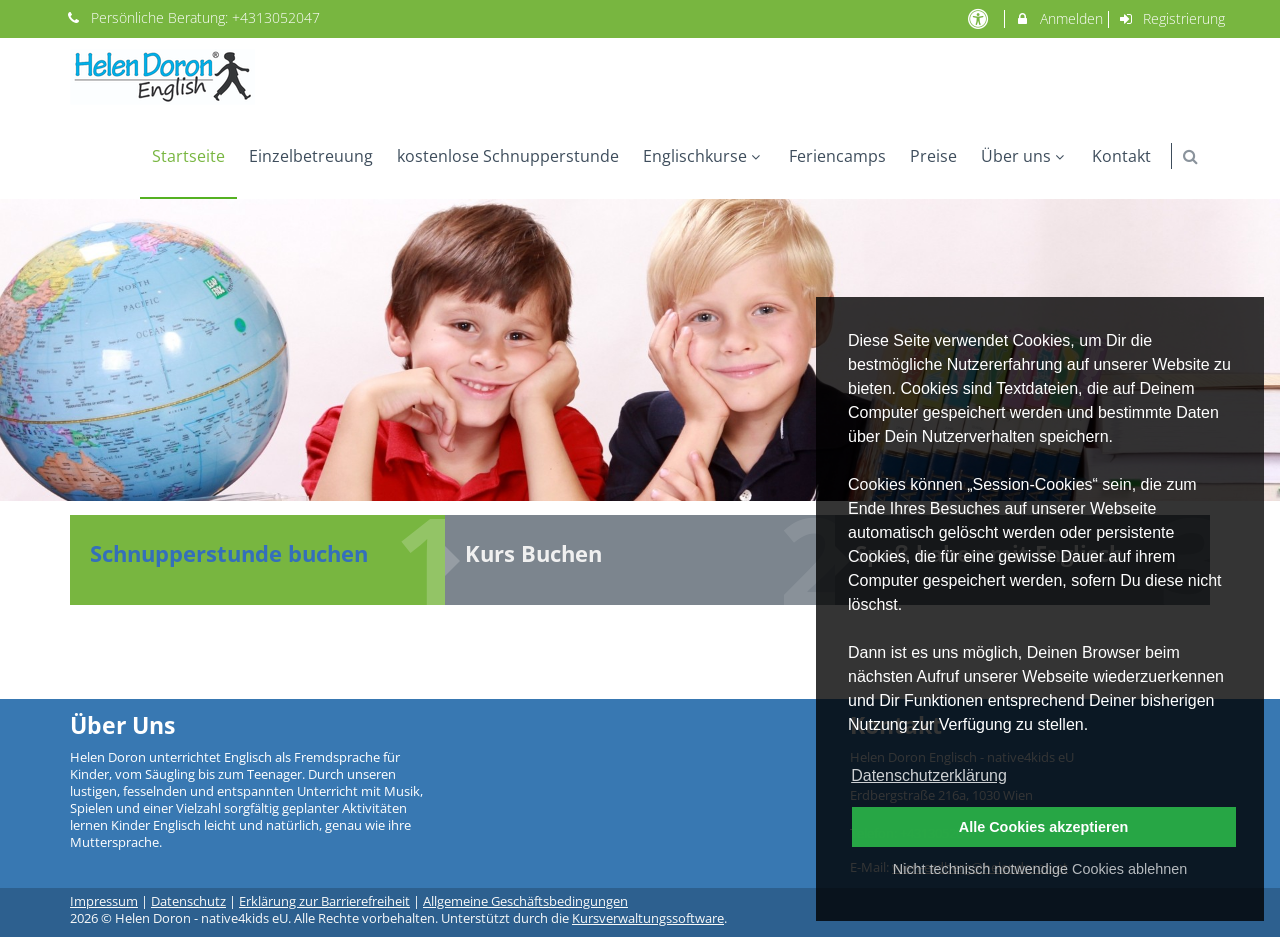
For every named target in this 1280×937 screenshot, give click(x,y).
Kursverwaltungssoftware (648, 918)
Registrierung (1172, 18)
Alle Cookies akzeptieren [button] (1044, 827)
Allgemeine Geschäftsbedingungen (525, 901)
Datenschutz (188, 901)
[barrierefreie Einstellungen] (979, 18)
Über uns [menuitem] (1025, 156)
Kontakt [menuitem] (1121, 156)
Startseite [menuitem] (188, 156)
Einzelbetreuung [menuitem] (311, 156)
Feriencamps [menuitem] (837, 156)
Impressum (104, 901)
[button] (1190, 156)
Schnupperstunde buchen (229, 553)
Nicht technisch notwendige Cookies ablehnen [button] (1040, 869)
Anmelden (1058, 18)
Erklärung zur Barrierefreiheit (324, 901)
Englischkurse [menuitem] (704, 156)
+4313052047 (276, 17)
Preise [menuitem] (933, 156)
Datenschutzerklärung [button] (929, 775)
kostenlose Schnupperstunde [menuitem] (508, 156)
